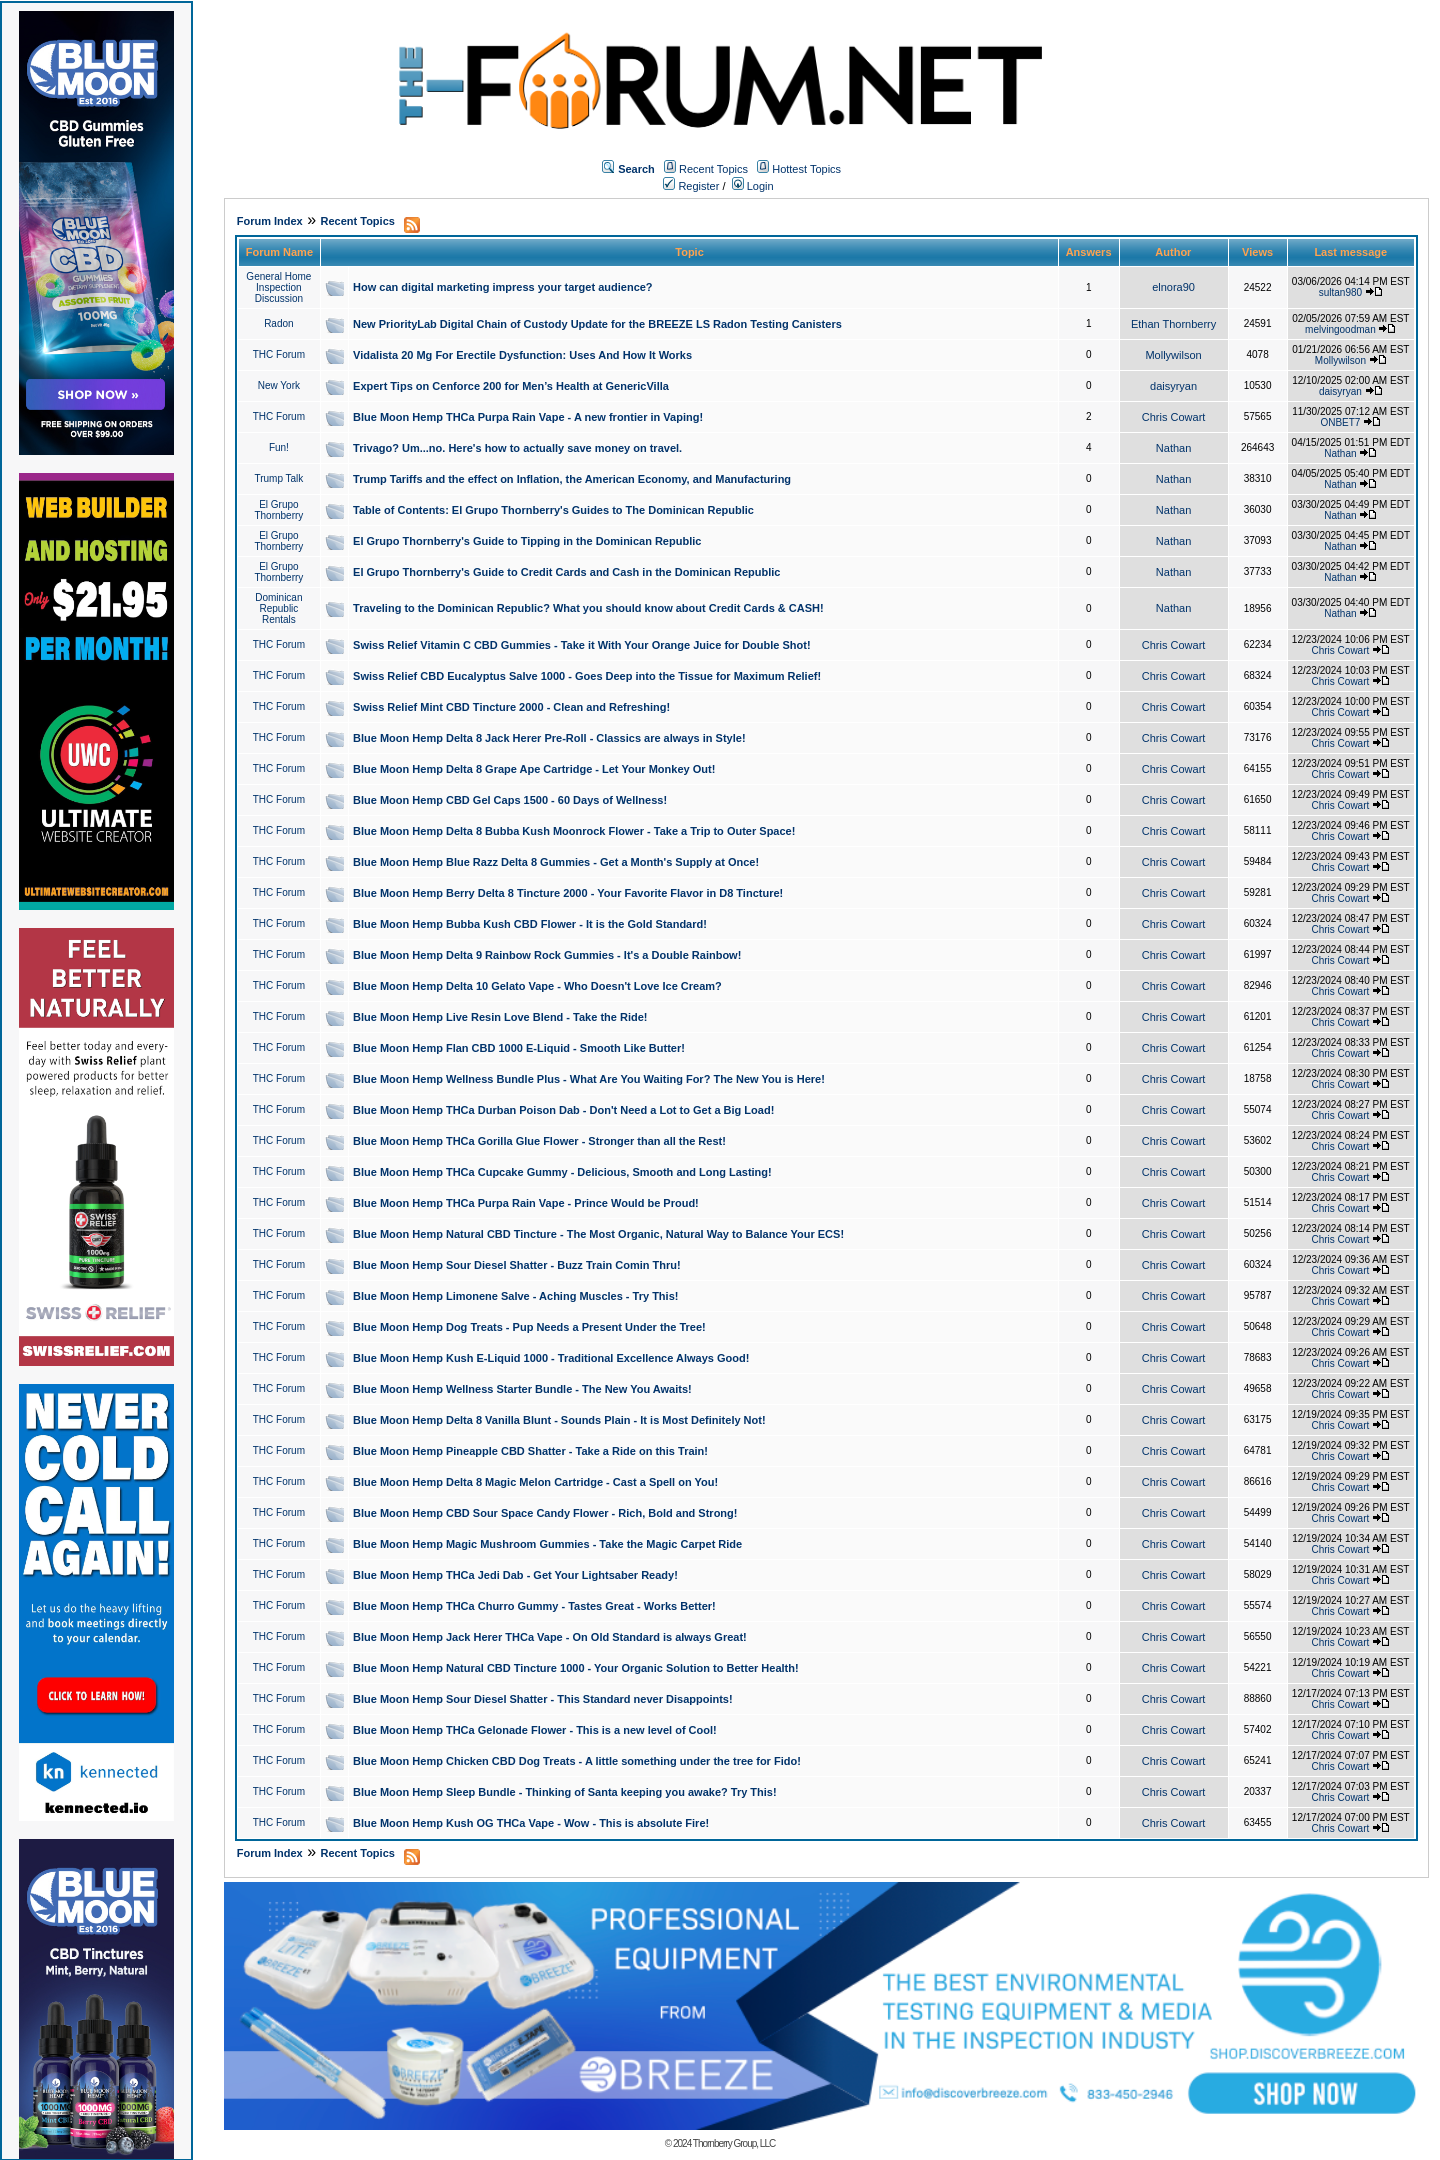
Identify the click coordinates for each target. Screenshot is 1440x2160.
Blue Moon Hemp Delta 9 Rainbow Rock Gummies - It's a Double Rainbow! (547, 955)
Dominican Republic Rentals (278, 608)
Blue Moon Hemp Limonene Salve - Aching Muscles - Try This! (515, 1296)
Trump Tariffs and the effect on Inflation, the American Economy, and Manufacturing (572, 479)
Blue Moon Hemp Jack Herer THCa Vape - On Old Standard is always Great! (550, 1637)
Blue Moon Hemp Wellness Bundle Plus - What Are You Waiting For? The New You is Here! (589, 1079)
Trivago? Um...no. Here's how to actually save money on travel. (517, 448)
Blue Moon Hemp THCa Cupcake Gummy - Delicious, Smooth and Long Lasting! (562, 1172)
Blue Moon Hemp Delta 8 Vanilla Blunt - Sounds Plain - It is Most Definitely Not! (559, 1420)
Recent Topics (713, 169)
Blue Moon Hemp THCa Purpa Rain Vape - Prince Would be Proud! (526, 1203)
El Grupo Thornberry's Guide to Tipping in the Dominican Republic (527, 541)
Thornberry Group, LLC (734, 2143)
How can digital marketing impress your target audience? (503, 287)
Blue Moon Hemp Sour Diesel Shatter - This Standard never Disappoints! (543, 1699)
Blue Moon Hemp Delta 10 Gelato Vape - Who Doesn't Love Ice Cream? (537, 986)
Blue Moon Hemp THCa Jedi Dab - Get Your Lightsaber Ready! (515, 1575)
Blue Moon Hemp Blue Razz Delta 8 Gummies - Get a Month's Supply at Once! (556, 862)
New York (279, 385)
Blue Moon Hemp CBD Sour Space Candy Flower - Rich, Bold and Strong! (545, 1513)
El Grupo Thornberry (278, 510)
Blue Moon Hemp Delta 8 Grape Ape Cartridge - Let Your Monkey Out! (534, 769)
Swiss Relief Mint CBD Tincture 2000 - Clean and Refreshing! (511, 707)
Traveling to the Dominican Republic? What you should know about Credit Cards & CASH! (588, 608)
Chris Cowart (1174, 417)
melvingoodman (1340, 329)
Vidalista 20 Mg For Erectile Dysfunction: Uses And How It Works (522, 355)
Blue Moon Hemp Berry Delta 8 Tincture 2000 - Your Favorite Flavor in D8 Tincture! (568, 893)
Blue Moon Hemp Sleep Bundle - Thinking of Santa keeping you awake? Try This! (565, 1792)
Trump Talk (278, 478)
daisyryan (1173, 386)
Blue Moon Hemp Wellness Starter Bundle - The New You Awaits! (522, 1389)
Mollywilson (1173, 355)
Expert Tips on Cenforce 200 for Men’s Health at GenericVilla (511, 386)
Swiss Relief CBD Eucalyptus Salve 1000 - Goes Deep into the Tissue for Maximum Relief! (587, 676)
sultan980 (1340, 292)
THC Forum (279, 354)
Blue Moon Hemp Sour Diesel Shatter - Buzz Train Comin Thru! (517, 1265)
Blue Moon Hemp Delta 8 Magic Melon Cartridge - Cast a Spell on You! (535, 1482)
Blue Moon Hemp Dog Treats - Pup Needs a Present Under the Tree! (529, 1327)
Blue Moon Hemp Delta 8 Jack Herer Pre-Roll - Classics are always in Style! (549, 738)
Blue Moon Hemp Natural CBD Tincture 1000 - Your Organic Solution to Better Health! (576, 1668)
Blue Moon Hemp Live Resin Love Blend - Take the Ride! (500, 1017)
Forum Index (270, 221)
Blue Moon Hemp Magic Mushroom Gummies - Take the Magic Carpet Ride (547, 1544)
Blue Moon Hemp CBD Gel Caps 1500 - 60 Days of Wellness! (510, 800)
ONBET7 (1340, 422)
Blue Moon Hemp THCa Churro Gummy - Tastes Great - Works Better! (534, 1606)
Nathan (1173, 448)
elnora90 (1173, 287)
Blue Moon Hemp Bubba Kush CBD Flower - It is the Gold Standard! (530, 924)
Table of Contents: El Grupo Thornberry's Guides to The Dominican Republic (553, 510)
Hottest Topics (806, 169)
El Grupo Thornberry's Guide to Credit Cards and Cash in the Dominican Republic (566, 572)
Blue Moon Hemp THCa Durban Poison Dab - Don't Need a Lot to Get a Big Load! (563, 1110)
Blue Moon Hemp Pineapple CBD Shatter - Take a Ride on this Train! (530, 1451)
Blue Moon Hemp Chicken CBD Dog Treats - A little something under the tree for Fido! (577, 1761)
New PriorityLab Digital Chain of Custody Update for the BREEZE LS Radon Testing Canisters (597, 324)
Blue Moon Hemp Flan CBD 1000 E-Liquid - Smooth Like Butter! (519, 1048)
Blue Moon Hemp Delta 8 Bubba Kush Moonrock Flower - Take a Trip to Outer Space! (574, 831)
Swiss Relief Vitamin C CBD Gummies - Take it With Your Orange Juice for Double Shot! (582, 645)
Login (753, 186)
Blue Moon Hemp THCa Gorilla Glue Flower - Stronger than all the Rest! (539, 1141)
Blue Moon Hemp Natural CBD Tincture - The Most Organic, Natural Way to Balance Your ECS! (598, 1234)
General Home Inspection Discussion (278, 287)
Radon (278, 323)
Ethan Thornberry (1173, 324)
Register (691, 186)
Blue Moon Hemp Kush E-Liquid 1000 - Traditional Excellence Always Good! (551, 1358)
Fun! (279, 447)
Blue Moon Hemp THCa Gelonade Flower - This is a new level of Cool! (535, 1730)
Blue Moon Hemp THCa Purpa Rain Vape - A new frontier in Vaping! (528, 417)
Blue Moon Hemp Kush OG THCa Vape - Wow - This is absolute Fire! (531, 1823)
